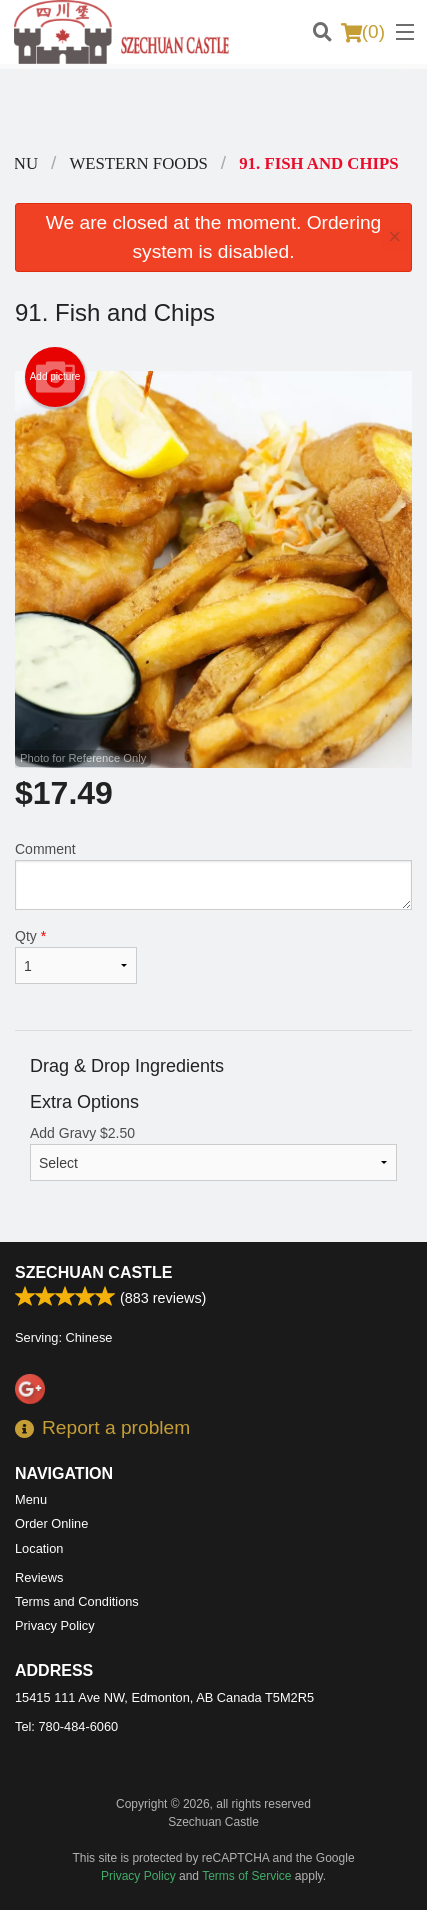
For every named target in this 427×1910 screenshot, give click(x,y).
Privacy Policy (55, 1625)
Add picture (55, 377)
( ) (363, 32)
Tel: (66, 1726)
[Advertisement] (213, 109)
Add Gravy (213, 1153)
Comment (213, 875)
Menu (31, 1499)
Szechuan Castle (93, 1272)
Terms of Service (246, 1876)
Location (39, 1548)
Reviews (39, 1577)
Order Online (51, 1523)
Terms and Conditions (77, 1601)
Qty (76, 956)
